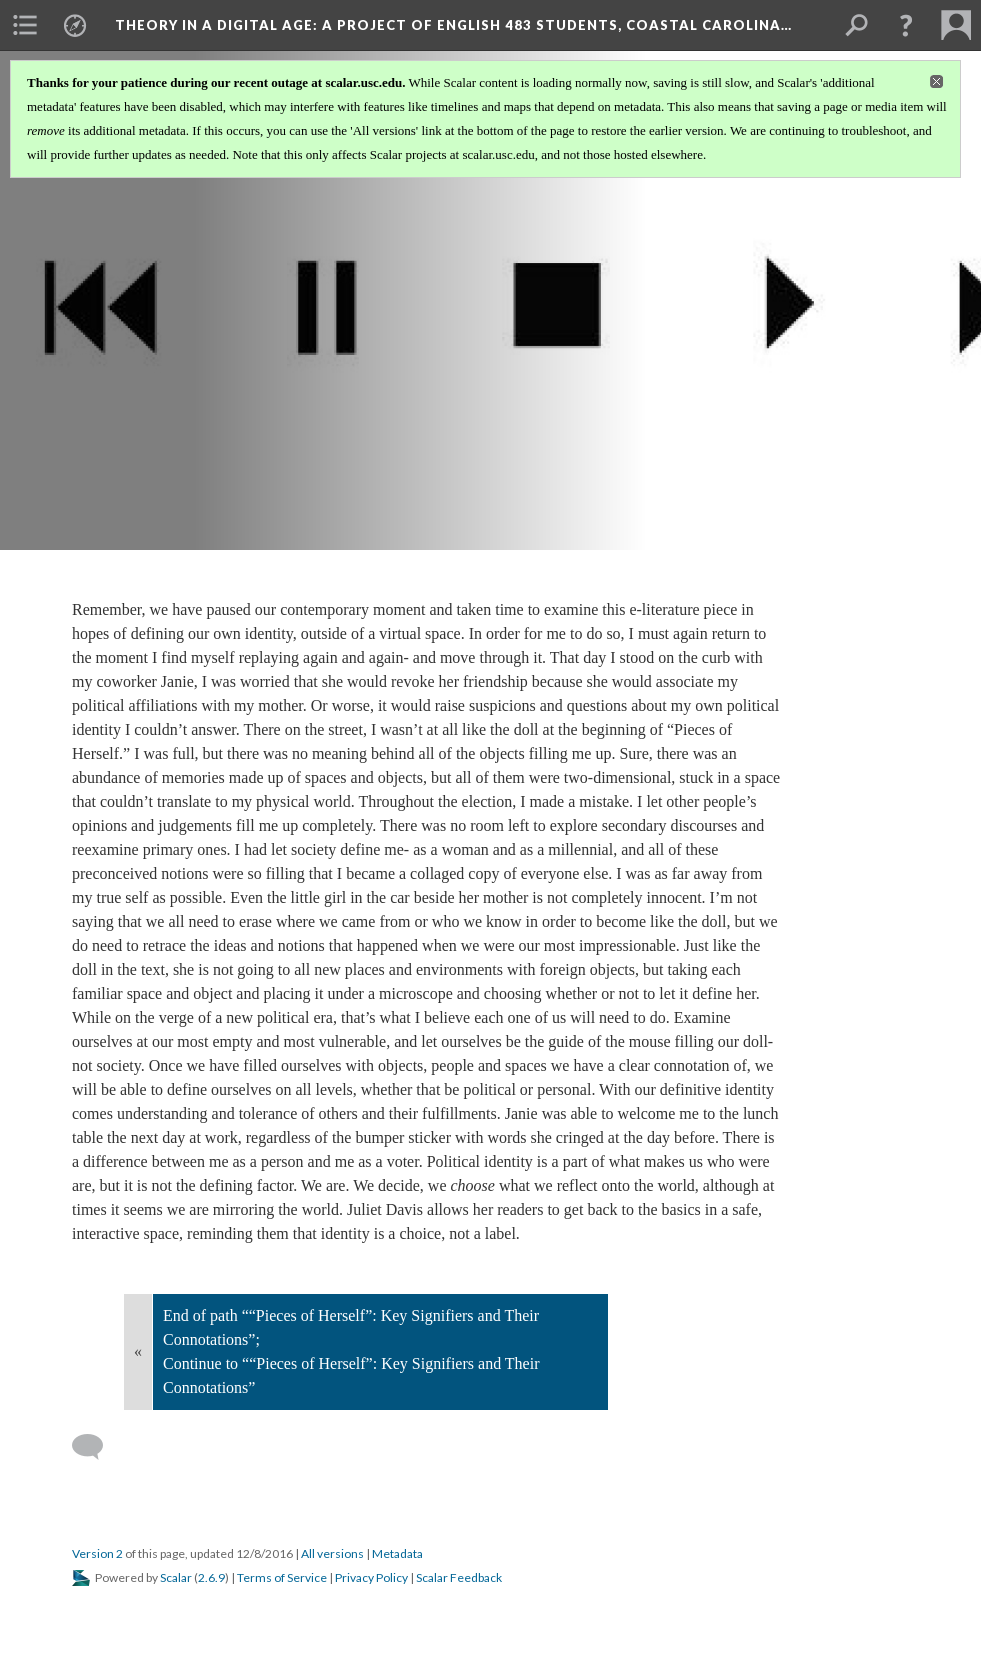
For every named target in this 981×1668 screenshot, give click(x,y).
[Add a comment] (96, 1447)
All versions (332, 1553)
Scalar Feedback (459, 1577)
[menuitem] (25, 25)
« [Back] (138, 1351)
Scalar (176, 1577)
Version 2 (97, 1553)
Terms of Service (282, 1577)
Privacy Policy (371, 1577)
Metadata (397, 1553)
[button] (906, 25)
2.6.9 (211, 1577)
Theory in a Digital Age (453, 25)
